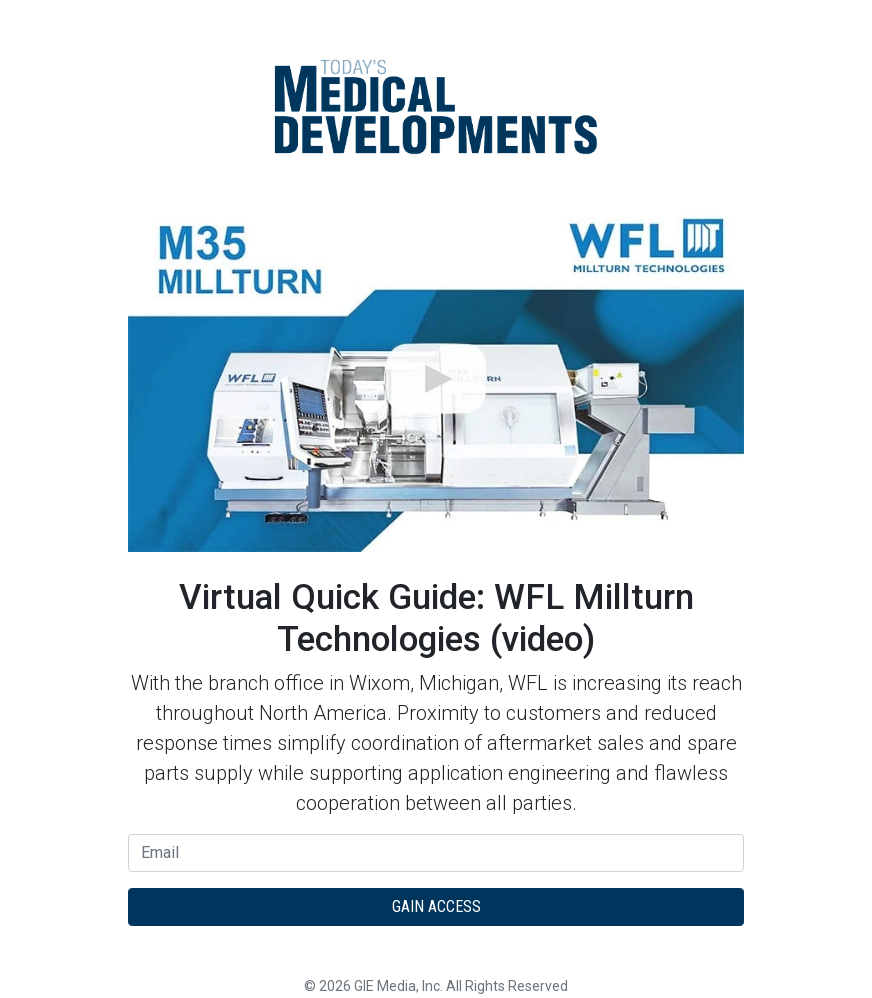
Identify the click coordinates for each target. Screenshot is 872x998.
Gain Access (436, 906)
